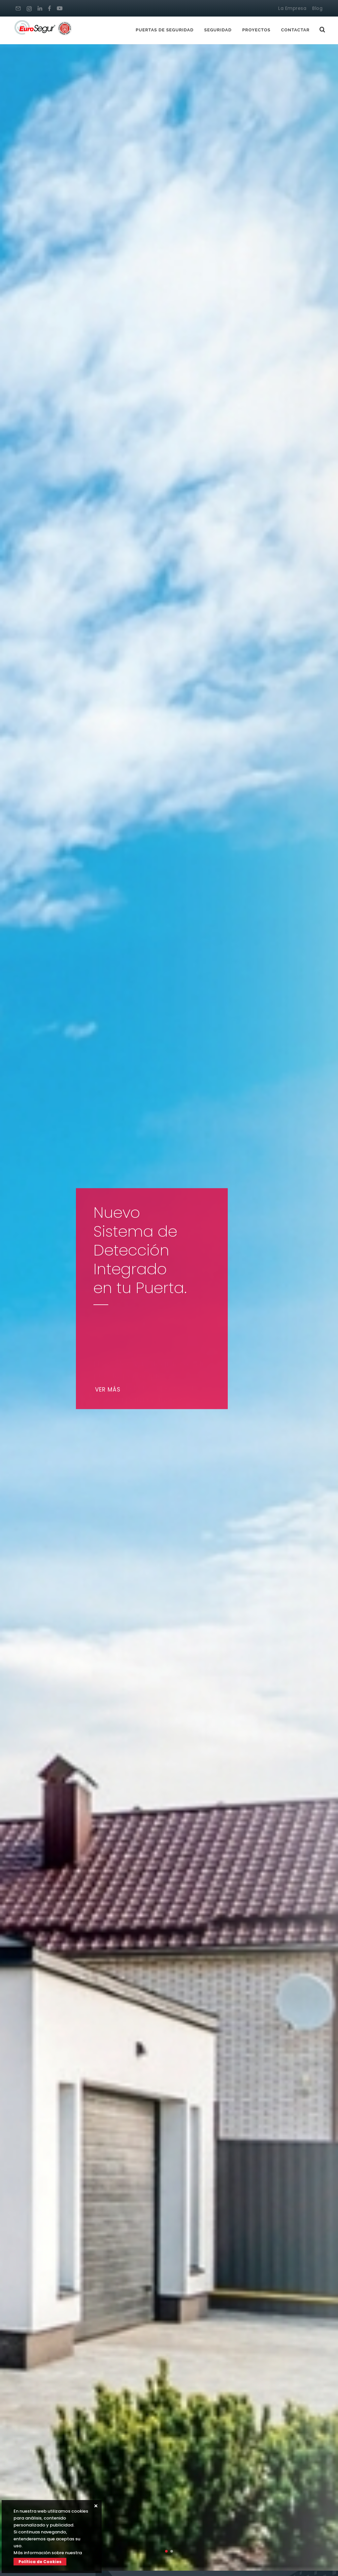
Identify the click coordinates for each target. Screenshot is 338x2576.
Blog (317, 8)
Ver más (110, 1390)
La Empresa (292, 8)
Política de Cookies (39, 2561)
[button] (166, 2551)
